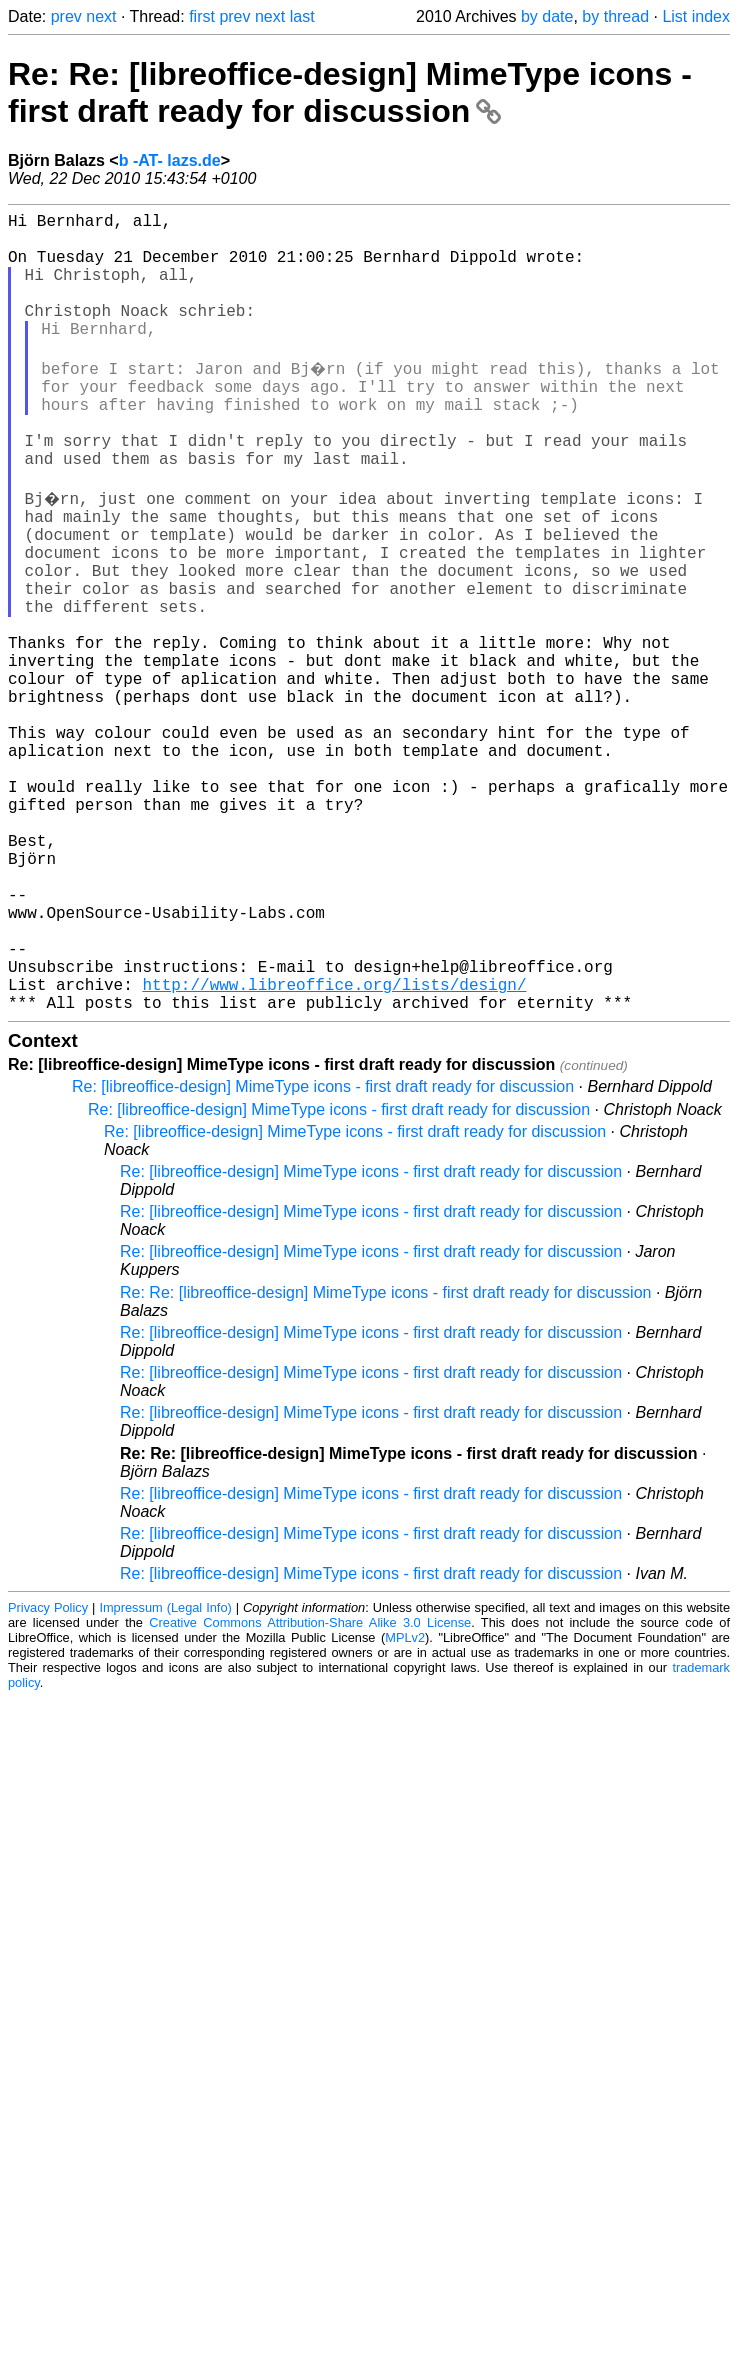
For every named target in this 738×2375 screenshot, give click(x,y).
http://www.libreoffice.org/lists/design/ (334, 1148)
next (101, 16)
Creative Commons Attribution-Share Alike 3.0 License (310, 1790)
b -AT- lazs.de (170, 160)
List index (696, 16)
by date (547, 16)
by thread (615, 16)
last (302, 16)
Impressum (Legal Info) (165, 1775)
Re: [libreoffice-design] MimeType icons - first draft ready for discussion (323, 1254)
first (202, 16)
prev (66, 16)
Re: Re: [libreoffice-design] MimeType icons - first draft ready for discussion (350, 92)
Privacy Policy (48, 1775)
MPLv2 (405, 1805)
